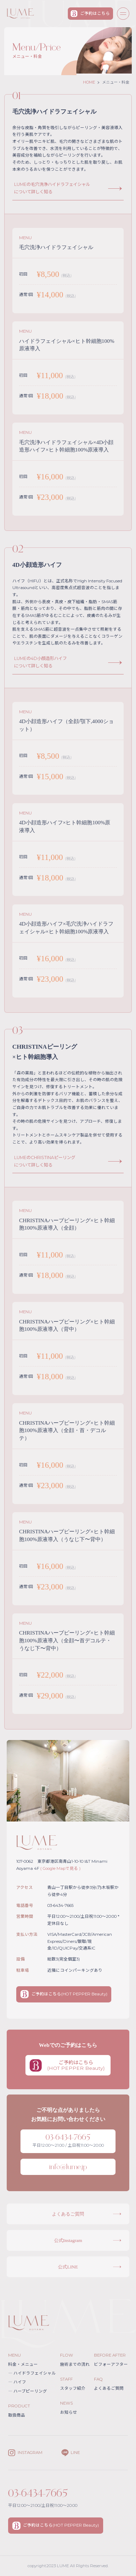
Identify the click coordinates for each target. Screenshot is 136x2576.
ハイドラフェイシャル (32, 2373)
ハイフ (17, 2382)
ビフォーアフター (111, 2364)
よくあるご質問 (109, 2388)
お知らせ (68, 2412)
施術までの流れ (75, 2364)
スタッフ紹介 (72, 2388)
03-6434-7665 (38, 2492)
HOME (89, 82)
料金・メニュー (23, 2364)
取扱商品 (16, 2415)
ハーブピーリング (27, 2391)
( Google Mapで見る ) (60, 1868)
